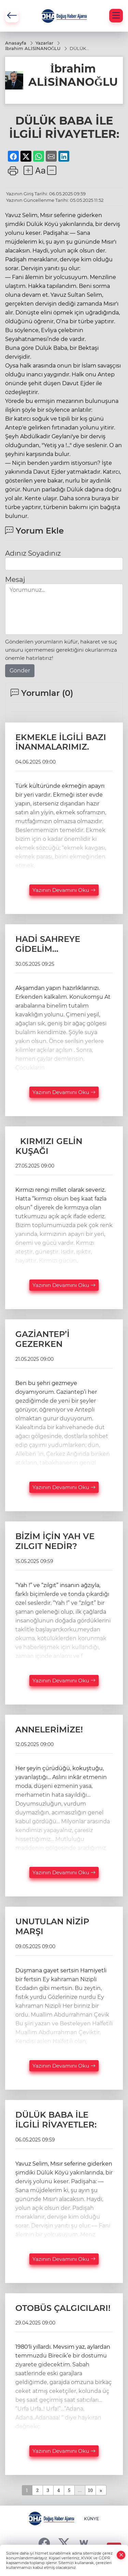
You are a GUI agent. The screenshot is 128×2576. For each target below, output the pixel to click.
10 (90, 2490)
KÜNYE (91, 2519)
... (80, 2490)
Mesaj (15, 579)
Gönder (20, 670)
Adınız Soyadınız (33, 553)
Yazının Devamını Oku (64, 890)
